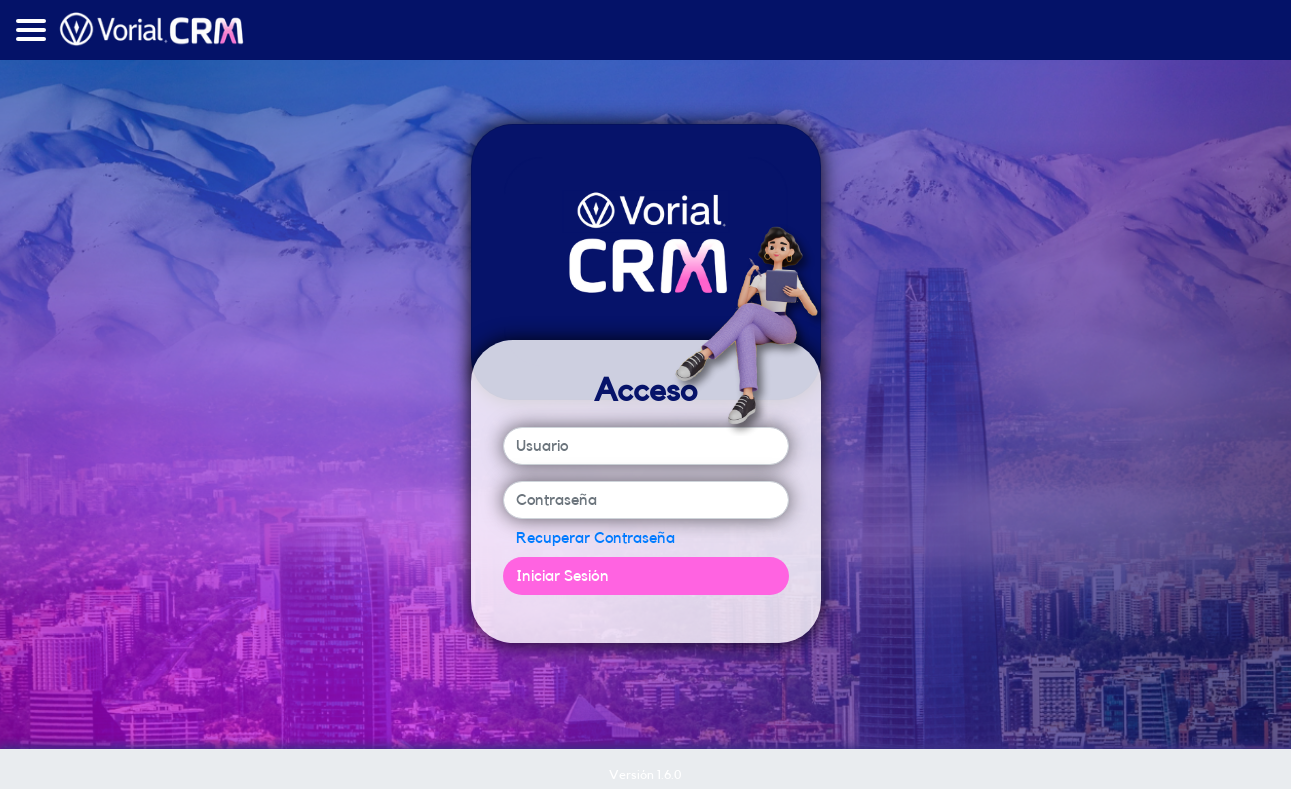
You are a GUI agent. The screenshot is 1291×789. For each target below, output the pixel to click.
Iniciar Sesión (562, 576)
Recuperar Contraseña (595, 538)
